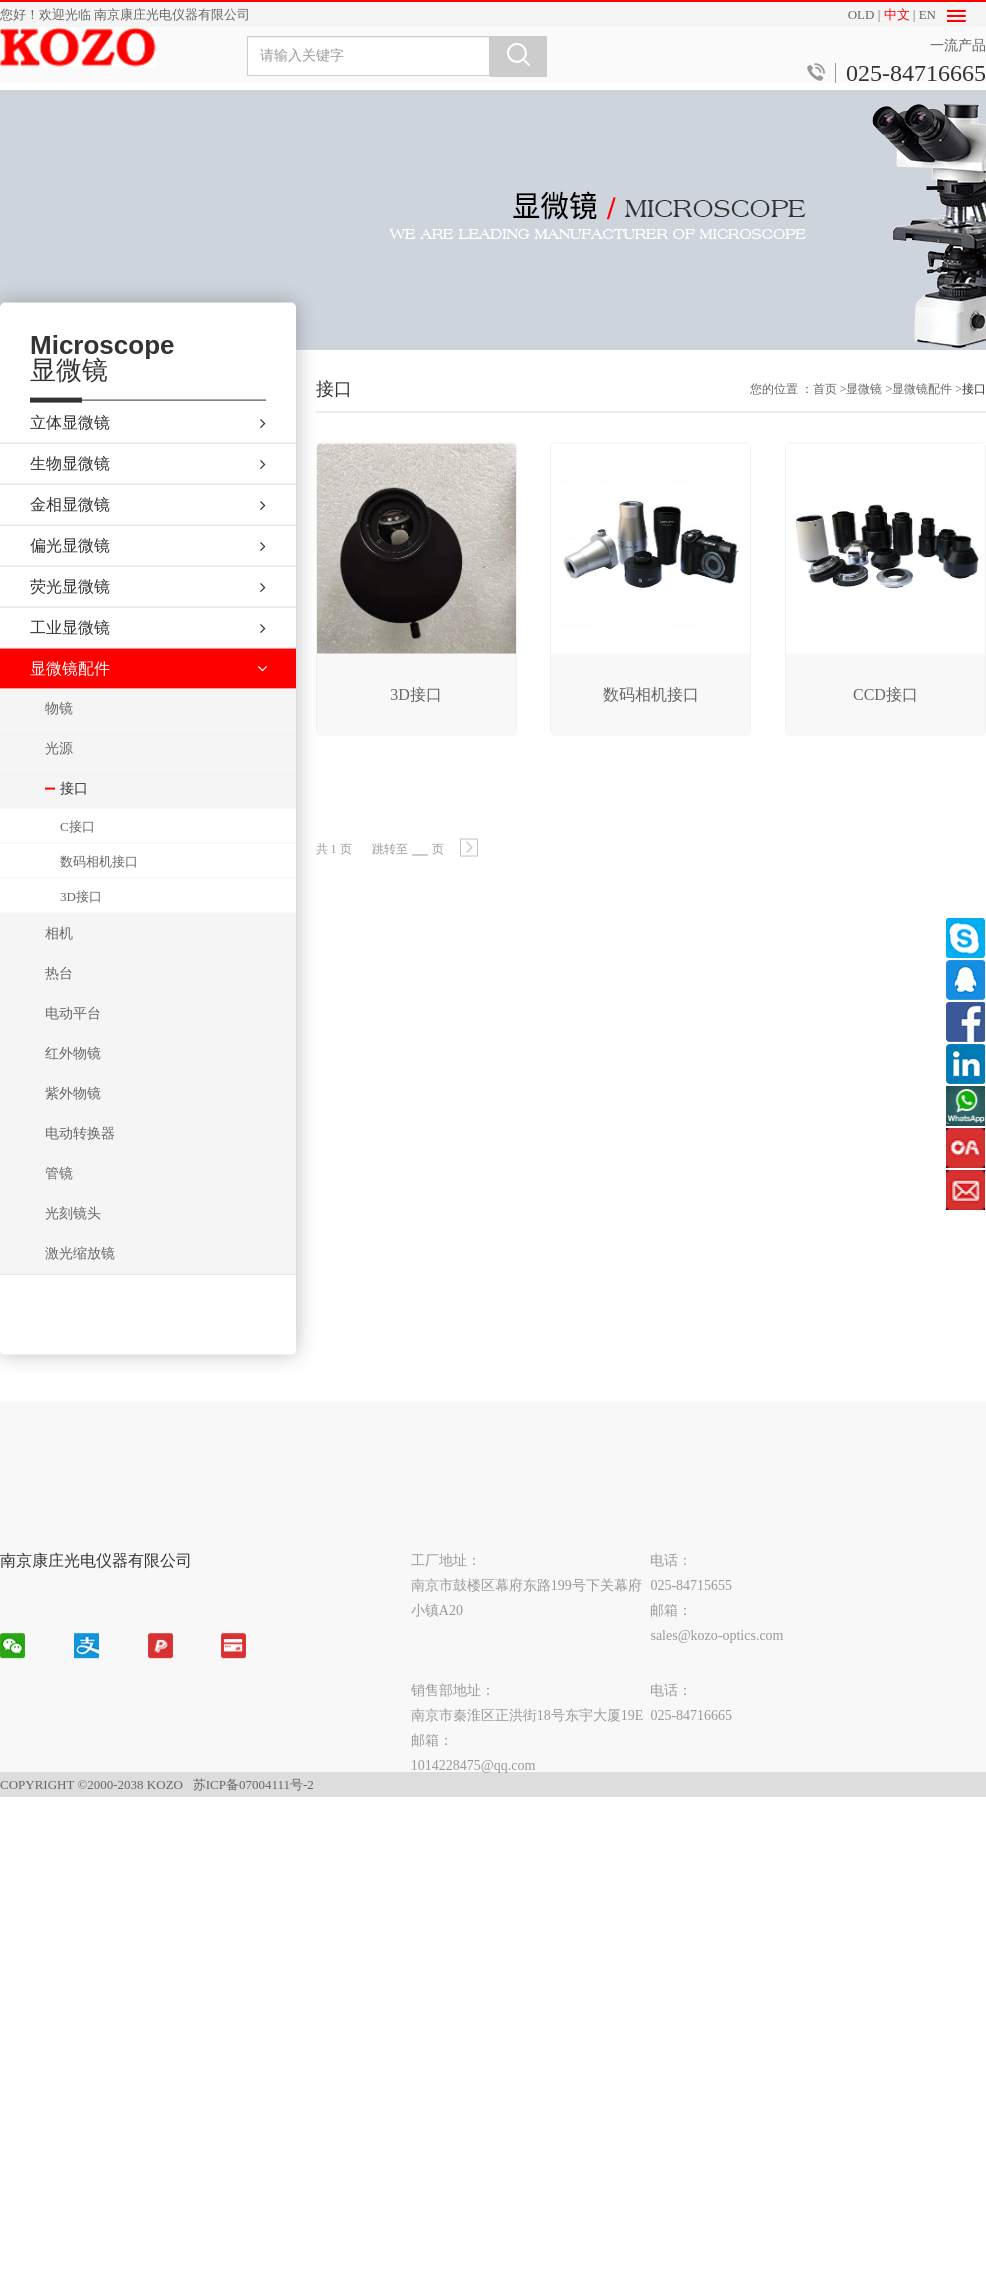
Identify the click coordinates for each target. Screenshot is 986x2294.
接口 (974, 408)
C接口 (77, 859)
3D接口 (81, 929)
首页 (825, 408)
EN (927, 14)
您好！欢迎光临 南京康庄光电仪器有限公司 (125, 14)
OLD (861, 14)
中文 (897, 14)
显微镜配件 (922, 408)
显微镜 (864, 408)
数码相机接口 (99, 894)
